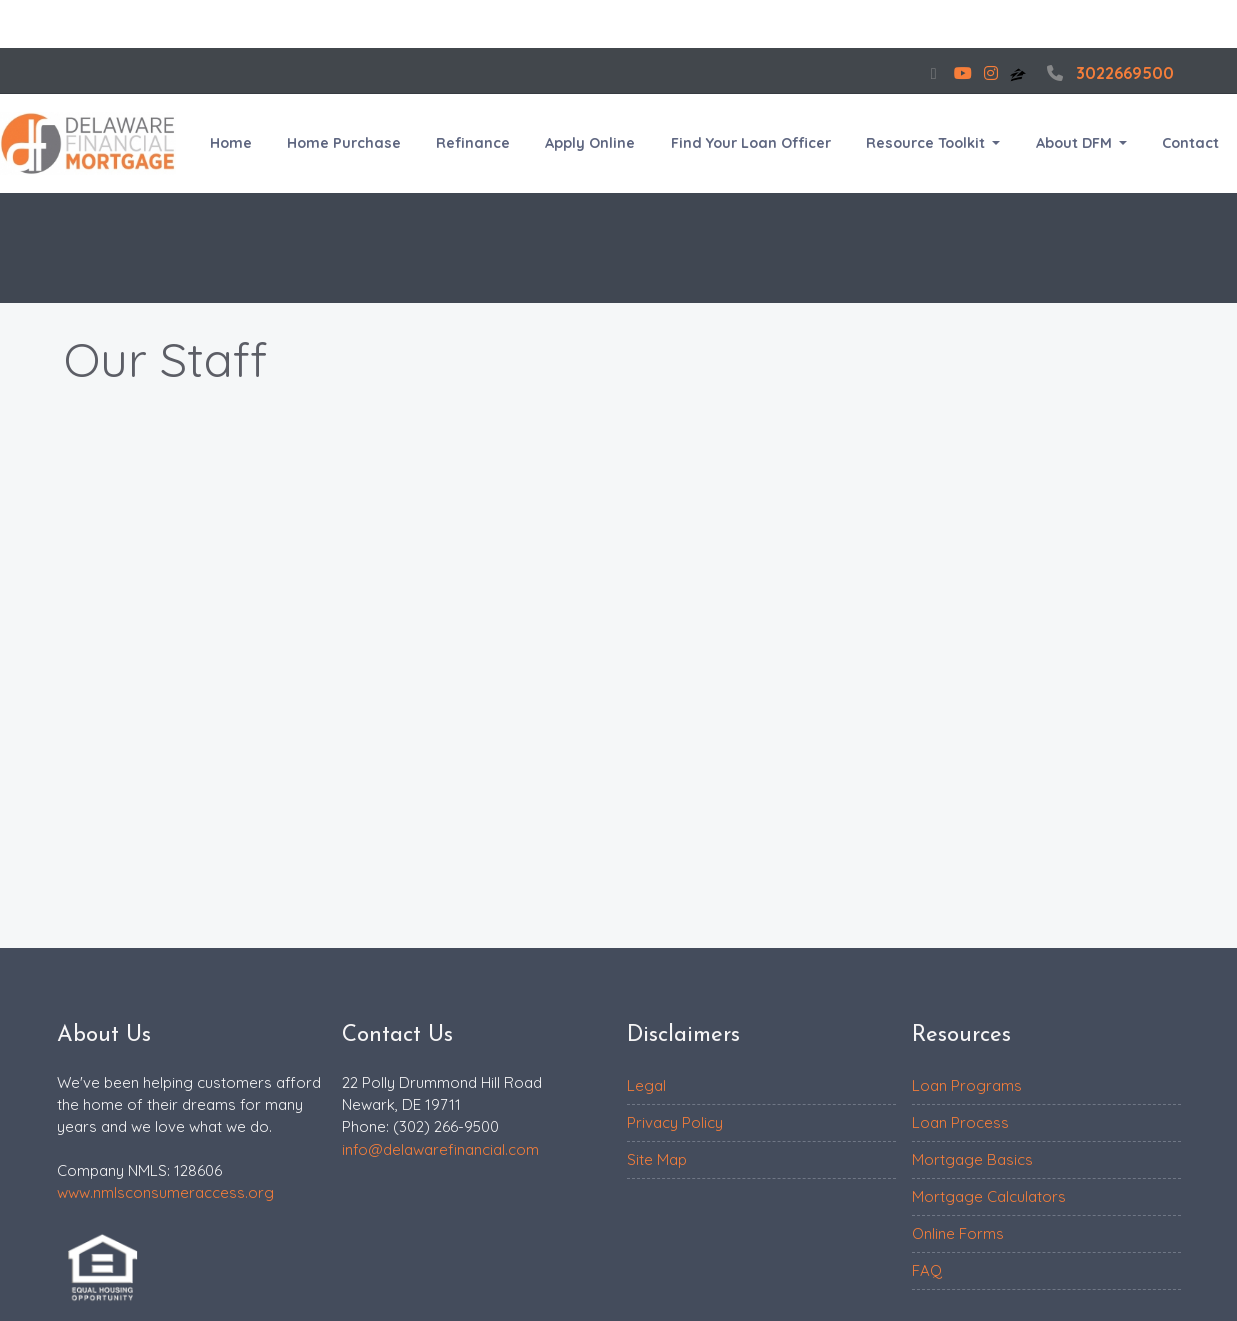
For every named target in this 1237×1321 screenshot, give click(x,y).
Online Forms (958, 1233)
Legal (646, 1085)
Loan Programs (967, 1085)
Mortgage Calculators (989, 1196)
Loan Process (960, 1122)
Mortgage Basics (972, 1159)
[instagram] (991, 73)
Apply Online (590, 143)
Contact (1190, 143)
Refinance (473, 143)
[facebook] (934, 73)
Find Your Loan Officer (751, 143)
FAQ (927, 1270)
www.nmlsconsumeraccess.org (165, 1192)
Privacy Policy (675, 1122)
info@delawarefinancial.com (440, 1149)
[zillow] (1020, 73)
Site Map (657, 1159)
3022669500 (1108, 73)
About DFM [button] (1076, 143)
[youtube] (963, 73)
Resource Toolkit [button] (927, 143)
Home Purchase (344, 143)
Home (231, 143)
